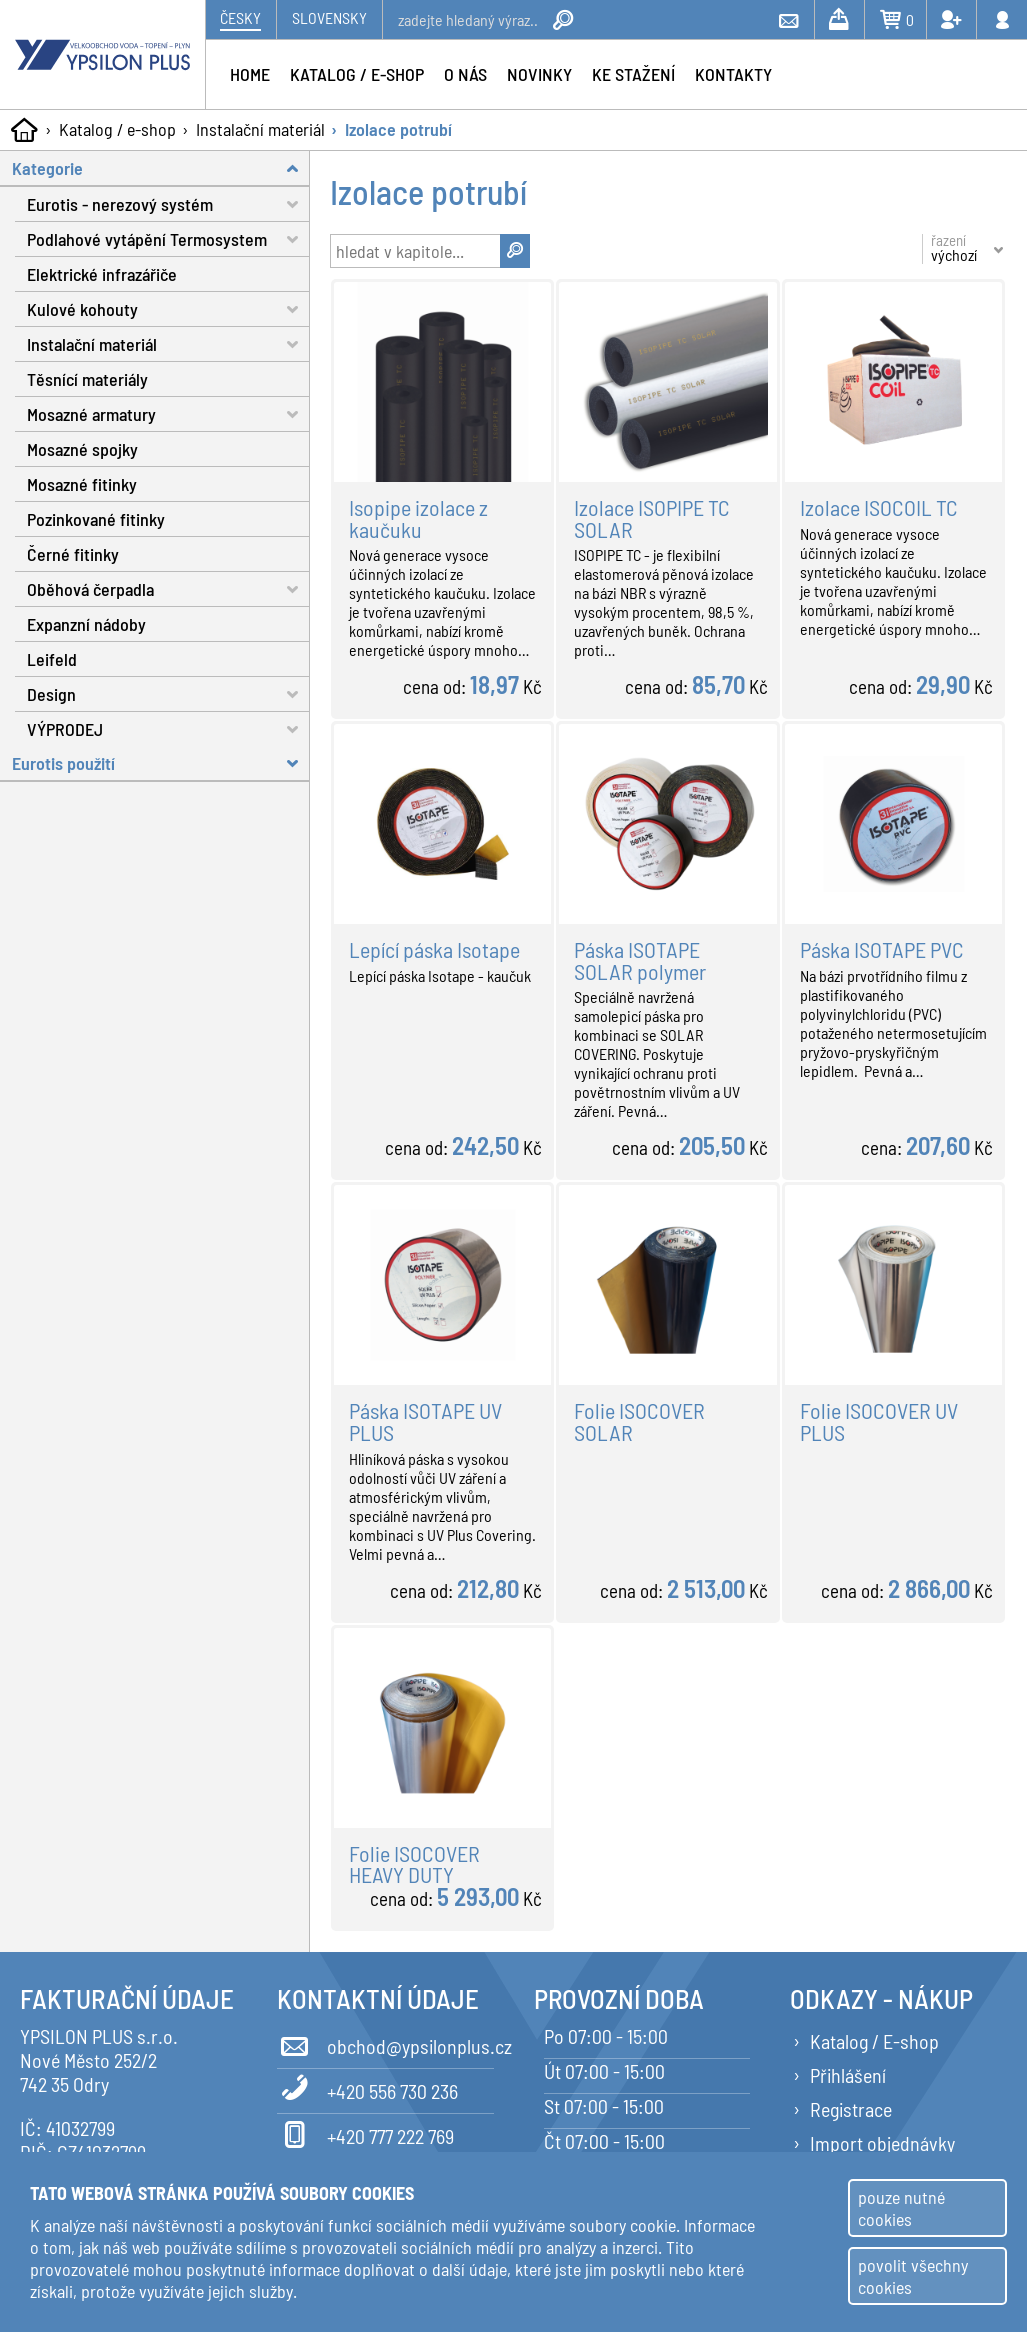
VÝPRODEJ (168, 729)
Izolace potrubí (398, 129)
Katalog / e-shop (117, 129)
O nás (465, 74)
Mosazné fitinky (82, 484)
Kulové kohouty (168, 309)
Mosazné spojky (82, 449)
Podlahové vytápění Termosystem (168, 239)
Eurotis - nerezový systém (168, 204)
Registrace (851, 2109)
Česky (240, 17)
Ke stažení (633, 74)
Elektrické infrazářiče (102, 274)
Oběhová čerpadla (168, 589)
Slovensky (329, 17)
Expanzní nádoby (86, 624)
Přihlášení (848, 2075)
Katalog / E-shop (874, 2041)
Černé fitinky (73, 554)
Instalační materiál (260, 129)
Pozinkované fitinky (96, 519)
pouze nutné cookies (901, 2208)
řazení (954, 247)
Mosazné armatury (168, 414)
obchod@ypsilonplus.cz (385, 2043)
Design (168, 694)
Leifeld (52, 659)
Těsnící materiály (87, 379)
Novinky (539, 74)
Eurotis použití (161, 763)
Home (250, 74)
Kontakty (733, 74)
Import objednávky (882, 2143)
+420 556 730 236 (367, 2088)
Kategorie (161, 168)
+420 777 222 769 (365, 2133)
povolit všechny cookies (913, 2276)
